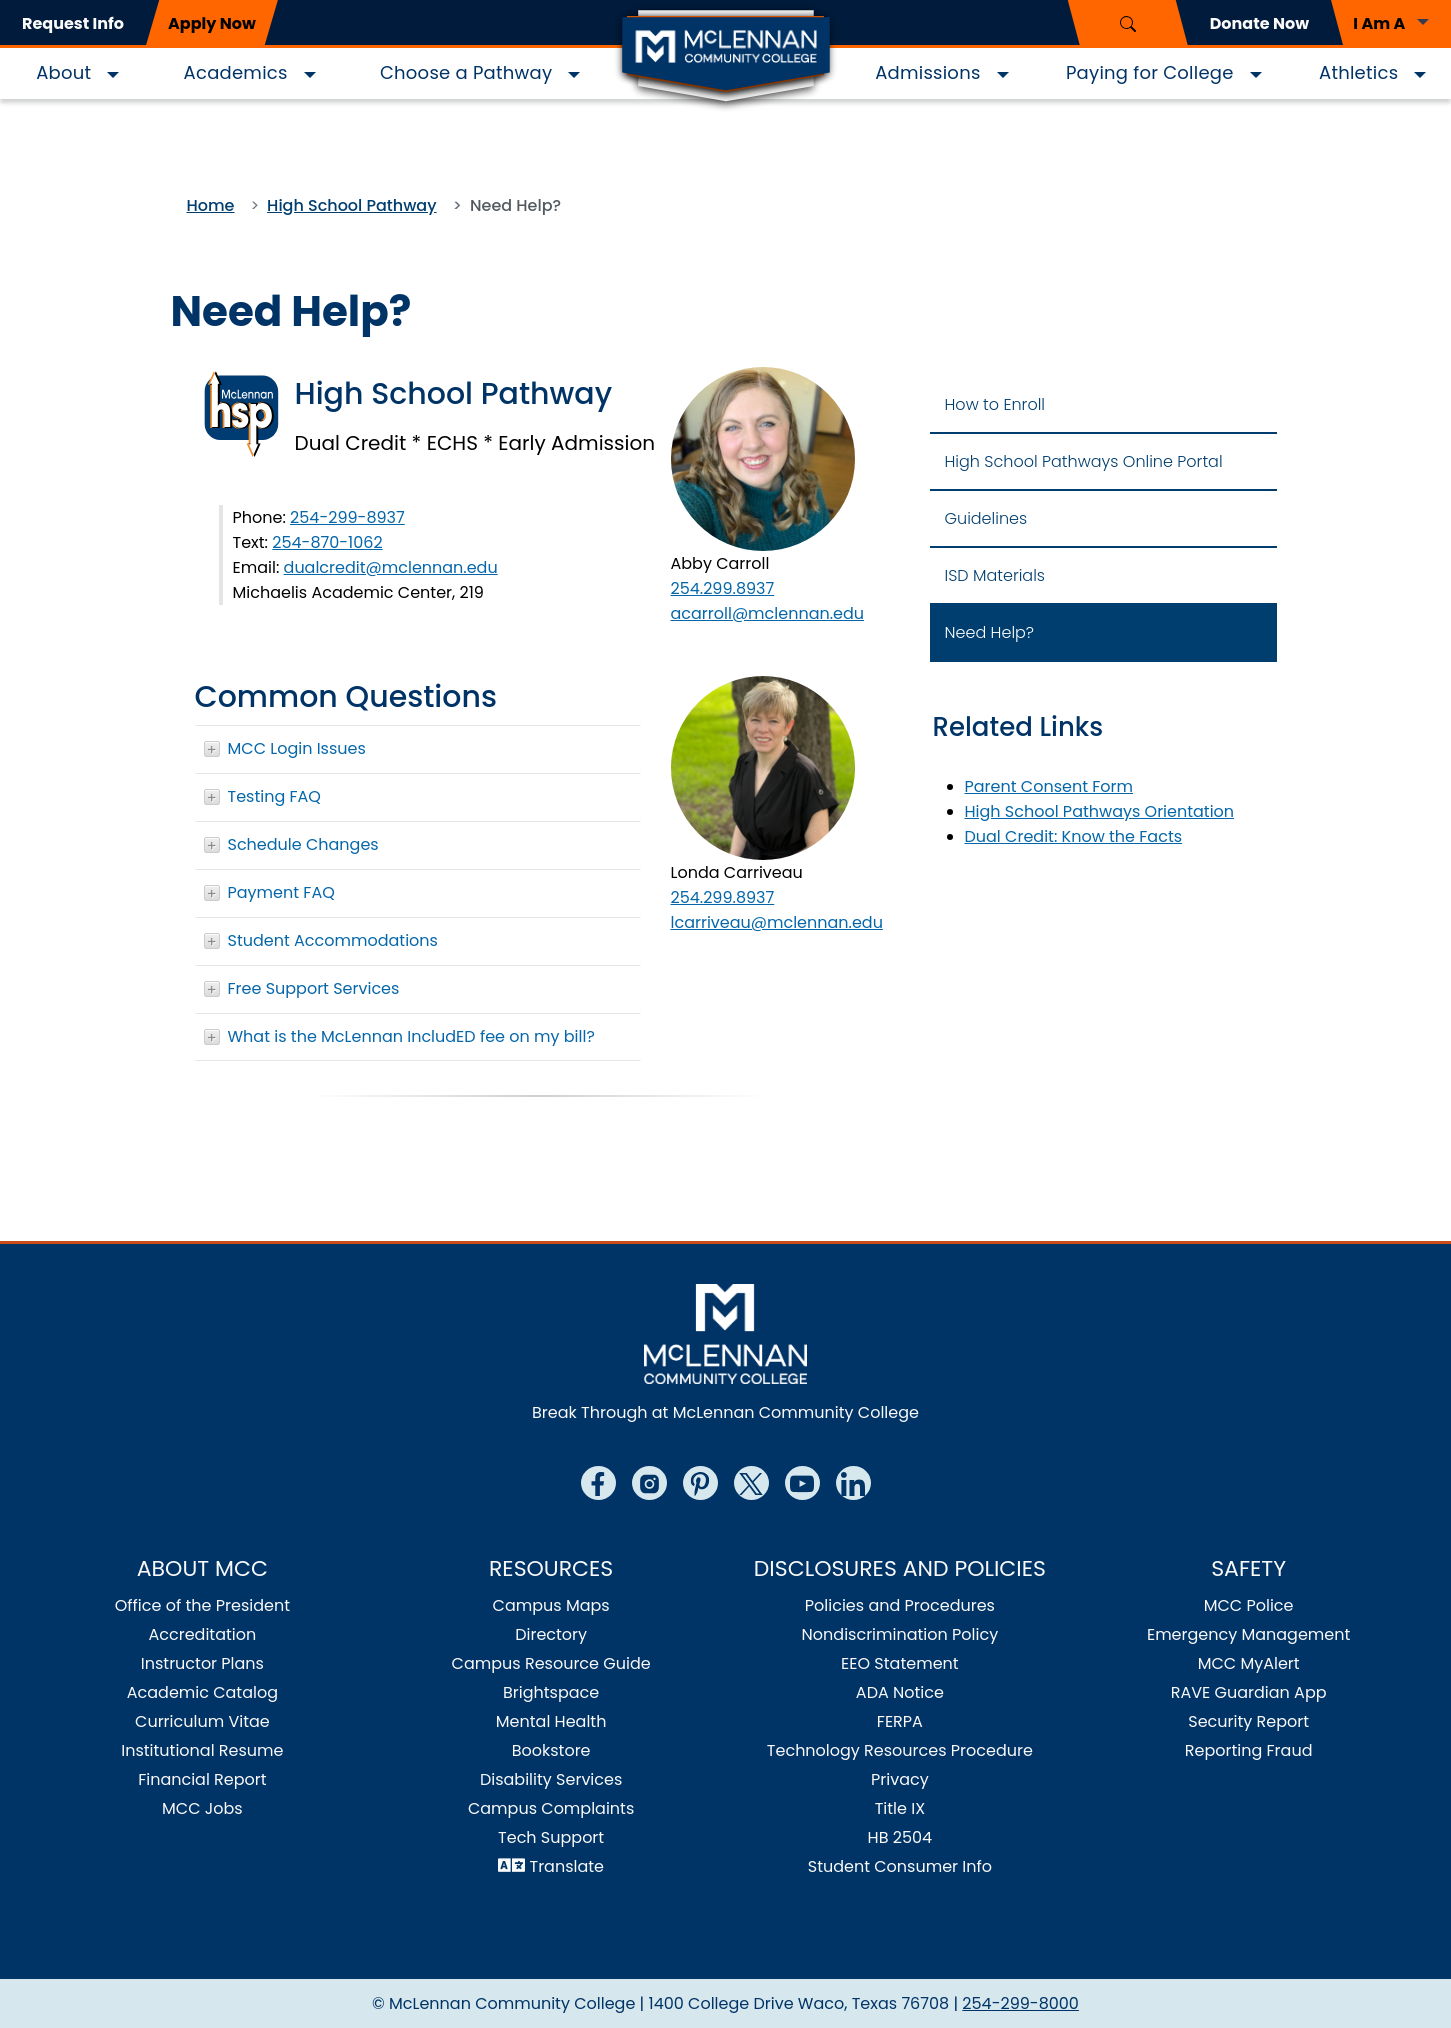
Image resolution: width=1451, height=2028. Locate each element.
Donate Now (1259, 23)
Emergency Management (1248, 1634)
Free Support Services (314, 988)
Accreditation (203, 1634)
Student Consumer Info (900, 1866)
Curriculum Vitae (202, 1721)
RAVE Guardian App (1249, 1692)
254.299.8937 (723, 588)
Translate (567, 1866)
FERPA (900, 1721)
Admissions (927, 72)
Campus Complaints (551, 1808)
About (63, 72)
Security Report (1248, 1721)
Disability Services (551, 1779)
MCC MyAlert (1249, 1663)
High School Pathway (351, 205)
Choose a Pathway (466, 72)
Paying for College (1150, 72)
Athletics (1358, 72)
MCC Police (1249, 1605)
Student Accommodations (333, 940)
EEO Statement (900, 1663)
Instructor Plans (202, 1663)
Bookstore (551, 1750)
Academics (236, 72)
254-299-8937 (347, 517)
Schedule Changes (303, 844)
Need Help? (990, 632)
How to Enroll (995, 404)
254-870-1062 (327, 542)
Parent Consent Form (1049, 786)
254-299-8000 (1020, 2003)
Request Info (73, 23)
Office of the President (202, 1605)
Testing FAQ (274, 796)
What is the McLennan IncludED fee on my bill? (411, 1036)
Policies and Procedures (900, 1605)
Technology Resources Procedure (900, 1750)
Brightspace (551, 1692)
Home (211, 205)
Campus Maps (551, 1605)
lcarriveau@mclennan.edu (777, 922)
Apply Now (212, 23)
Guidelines (986, 518)
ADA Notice (900, 1692)
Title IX (900, 1808)
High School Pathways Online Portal (1084, 461)
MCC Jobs (202, 1808)
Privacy (900, 1779)
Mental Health (551, 1721)
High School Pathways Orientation (1100, 811)
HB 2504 (900, 1837)
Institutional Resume (202, 1750)
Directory (551, 1634)
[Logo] (726, 58)
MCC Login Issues (297, 748)
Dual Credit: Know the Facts (1074, 836)
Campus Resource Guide (551, 1663)
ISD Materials (995, 575)
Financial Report (202, 1779)
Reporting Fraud (1249, 1750)
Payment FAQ (281, 892)
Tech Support (551, 1837)
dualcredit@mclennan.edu (391, 567)
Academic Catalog (202, 1692)
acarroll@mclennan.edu (768, 613)
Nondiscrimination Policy (900, 1634)
